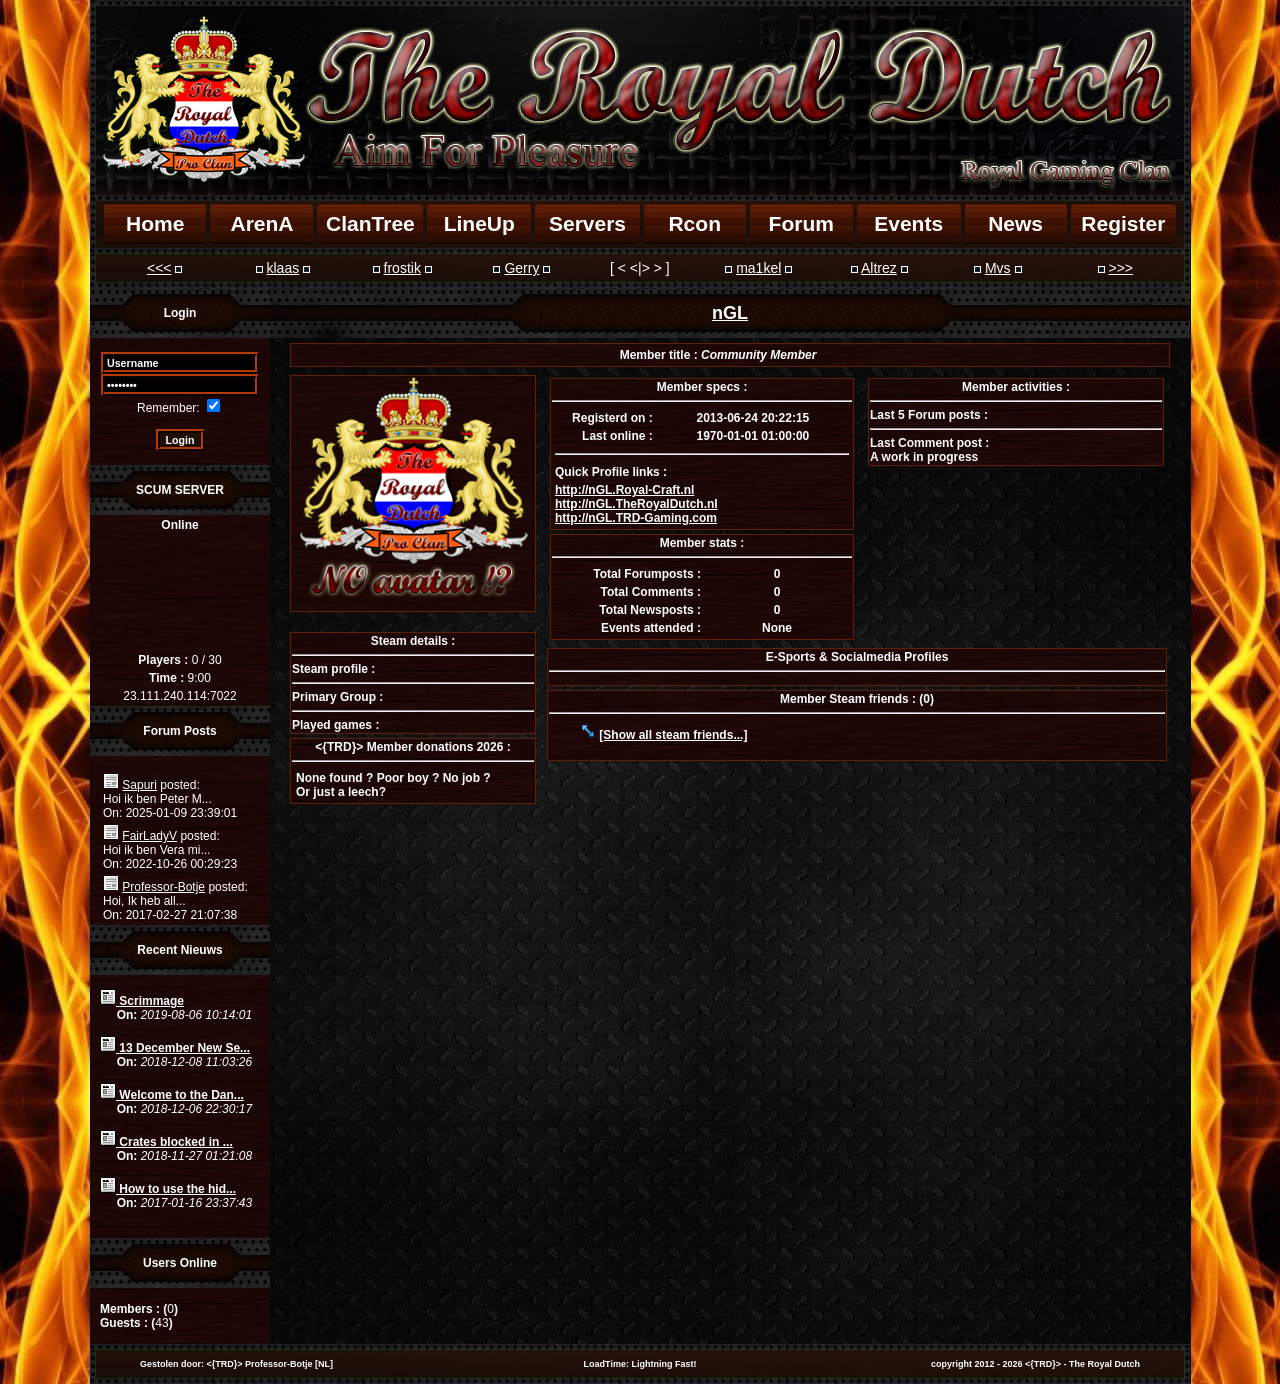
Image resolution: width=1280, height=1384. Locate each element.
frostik (402, 268)
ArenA (261, 223)
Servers (587, 223)
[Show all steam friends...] (673, 735)
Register (1123, 223)
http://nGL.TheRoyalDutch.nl (636, 504)
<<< (159, 268)
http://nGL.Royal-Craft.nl (624, 490)
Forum (801, 223)
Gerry (521, 268)
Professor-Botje (163, 887)
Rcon (694, 223)
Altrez (879, 268)
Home (155, 223)
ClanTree (370, 223)
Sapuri (139, 785)
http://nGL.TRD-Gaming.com (636, 518)
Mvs (998, 268)
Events (908, 223)
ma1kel (758, 268)
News (1015, 223)
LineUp (479, 223)
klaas (282, 268)
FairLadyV (149, 836)
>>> (1120, 268)
